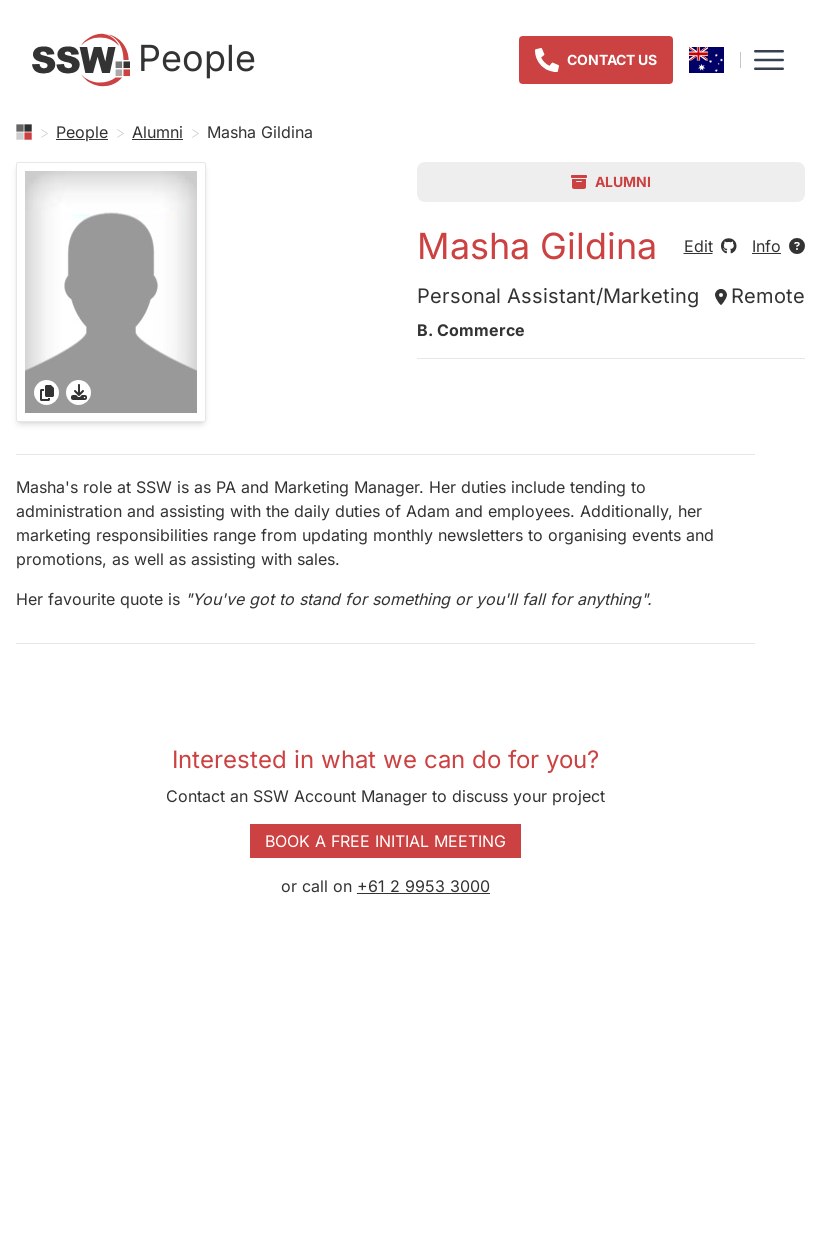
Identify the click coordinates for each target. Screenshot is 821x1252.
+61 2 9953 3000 (423, 886)
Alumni (157, 132)
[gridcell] (111, 292)
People (82, 132)
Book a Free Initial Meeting (385, 841)
